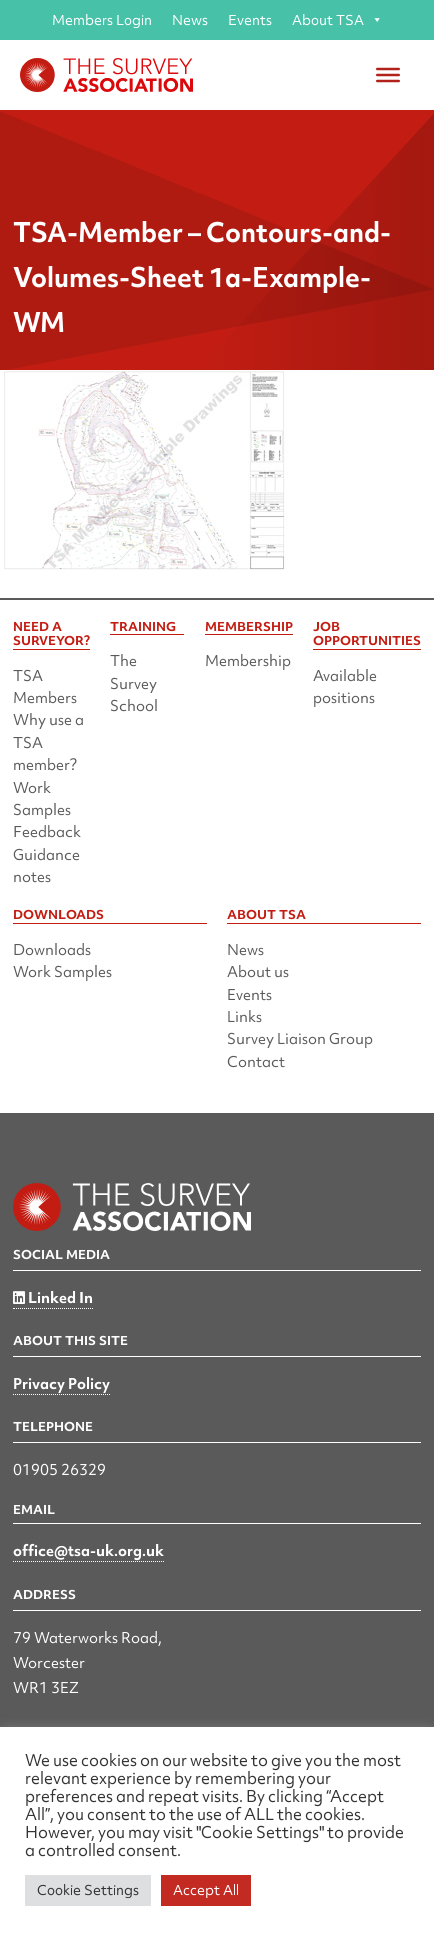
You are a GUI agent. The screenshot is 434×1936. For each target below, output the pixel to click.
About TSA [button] (337, 20)
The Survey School (134, 683)
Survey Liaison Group (300, 1039)
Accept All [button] (206, 1890)
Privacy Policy (61, 1384)
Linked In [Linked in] (53, 1298)
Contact (256, 1062)
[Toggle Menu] (388, 75)
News (190, 20)
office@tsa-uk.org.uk (88, 1551)
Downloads (52, 950)
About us (258, 972)
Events (250, 20)
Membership (248, 661)
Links (244, 1017)
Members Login (102, 20)
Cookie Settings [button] (88, 1890)
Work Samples (62, 972)
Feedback (47, 832)
